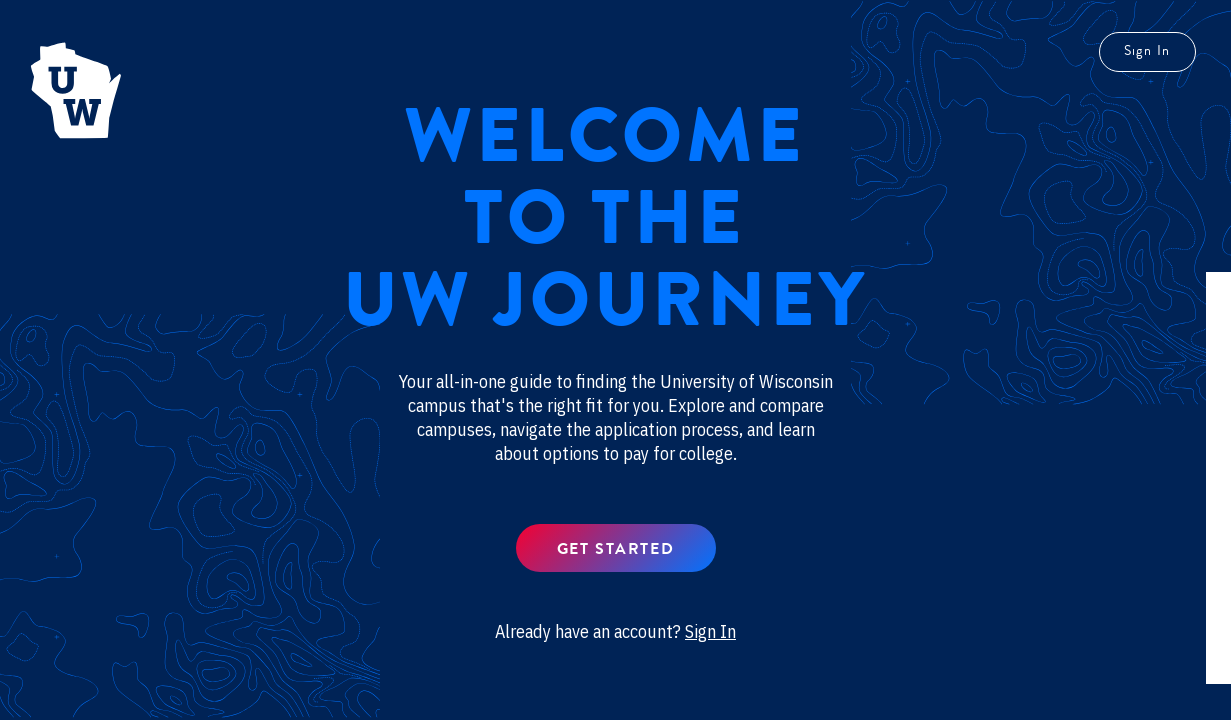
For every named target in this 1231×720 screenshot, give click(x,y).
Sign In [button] (710, 631)
